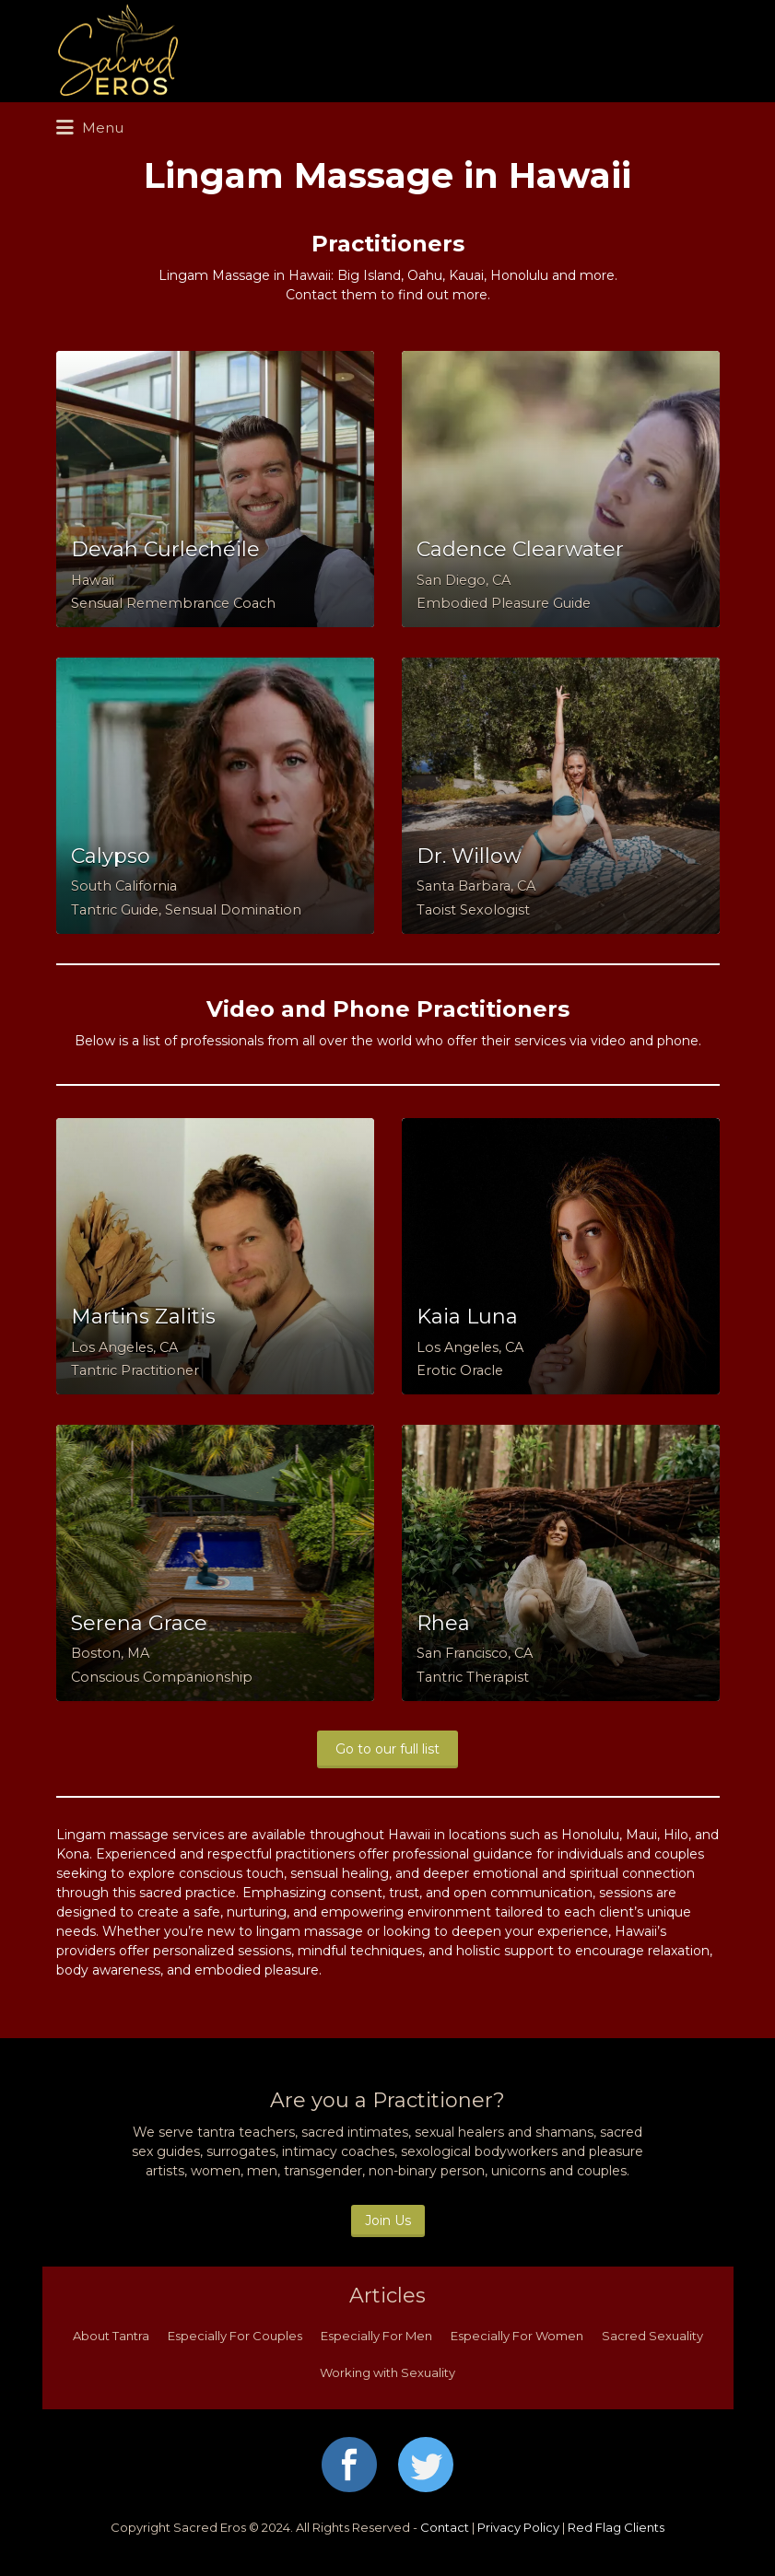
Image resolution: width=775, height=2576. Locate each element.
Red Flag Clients (616, 2527)
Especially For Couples (235, 2335)
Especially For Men (376, 2335)
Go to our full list (387, 1749)
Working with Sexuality (387, 2372)
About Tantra (111, 2335)
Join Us (388, 2220)
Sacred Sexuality (652, 2335)
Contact (444, 2527)
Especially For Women (517, 2335)
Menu (89, 128)
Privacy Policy (518, 2527)
